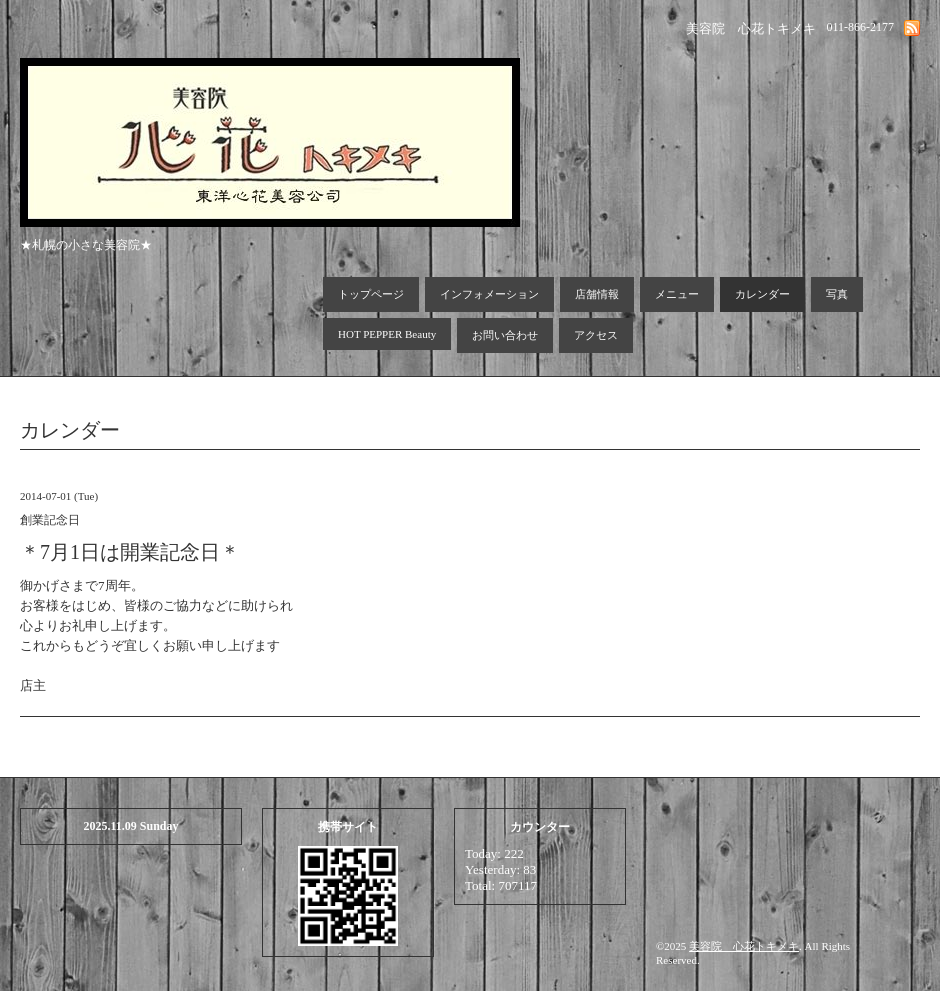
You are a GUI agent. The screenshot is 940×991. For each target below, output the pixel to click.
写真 (837, 294)
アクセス (596, 335)
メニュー (677, 294)
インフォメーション (489, 294)
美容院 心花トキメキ (744, 946)
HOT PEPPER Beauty (387, 334)
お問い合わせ (505, 335)
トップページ (371, 294)
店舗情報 (597, 294)
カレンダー (762, 294)
